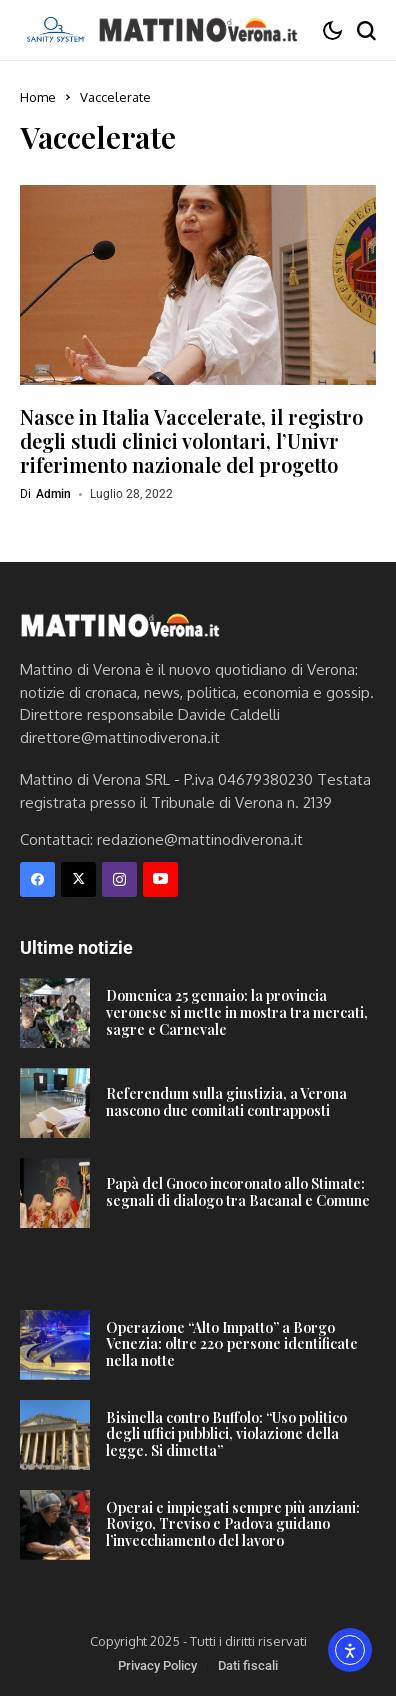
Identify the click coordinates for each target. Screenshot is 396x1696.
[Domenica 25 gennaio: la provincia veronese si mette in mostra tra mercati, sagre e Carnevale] (55, 1013)
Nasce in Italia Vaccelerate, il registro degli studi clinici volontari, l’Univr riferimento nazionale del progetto (191, 440)
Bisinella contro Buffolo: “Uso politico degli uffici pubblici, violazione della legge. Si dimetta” (226, 1434)
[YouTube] (160, 879)
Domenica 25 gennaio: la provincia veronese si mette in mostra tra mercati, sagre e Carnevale (237, 1012)
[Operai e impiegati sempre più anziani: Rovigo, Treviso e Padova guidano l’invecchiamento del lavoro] (55, 1525)
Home (38, 97)
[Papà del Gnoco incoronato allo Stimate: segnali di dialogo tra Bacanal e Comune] (55, 1193)
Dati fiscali (248, 1665)
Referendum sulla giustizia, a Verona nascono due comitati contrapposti (226, 1102)
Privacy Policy (157, 1665)
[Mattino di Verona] (198, 30)
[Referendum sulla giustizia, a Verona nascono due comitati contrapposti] (55, 1103)
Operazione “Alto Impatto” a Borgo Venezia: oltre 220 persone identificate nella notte (232, 1344)
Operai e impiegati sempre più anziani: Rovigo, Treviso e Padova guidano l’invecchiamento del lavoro (233, 1524)
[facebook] (37, 879)
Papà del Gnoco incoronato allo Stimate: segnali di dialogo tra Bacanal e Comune (238, 1192)
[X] (78, 879)
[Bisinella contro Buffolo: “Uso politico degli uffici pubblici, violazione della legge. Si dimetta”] (55, 1435)
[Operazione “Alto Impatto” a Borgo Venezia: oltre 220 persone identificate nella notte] (55, 1345)
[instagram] (119, 879)
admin (53, 494)
